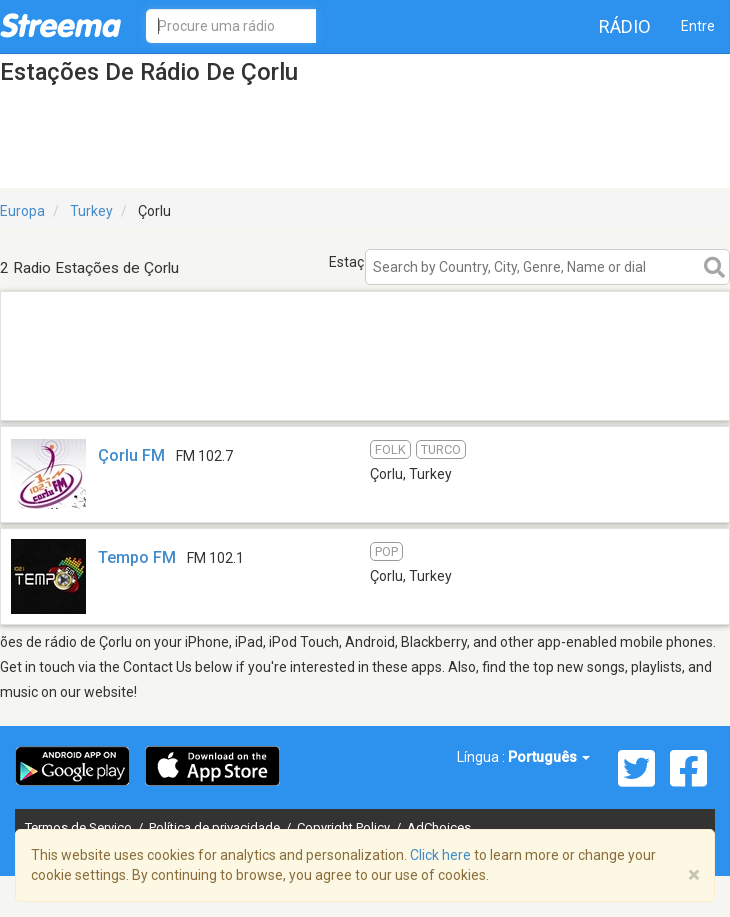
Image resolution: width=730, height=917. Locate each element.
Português (549, 757)
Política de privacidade (216, 827)
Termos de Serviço (80, 827)
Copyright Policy (345, 827)
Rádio (625, 26)
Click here (440, 855)
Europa (22, 211)
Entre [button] (698, 26)
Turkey (91, 211)
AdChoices (439, 827)
